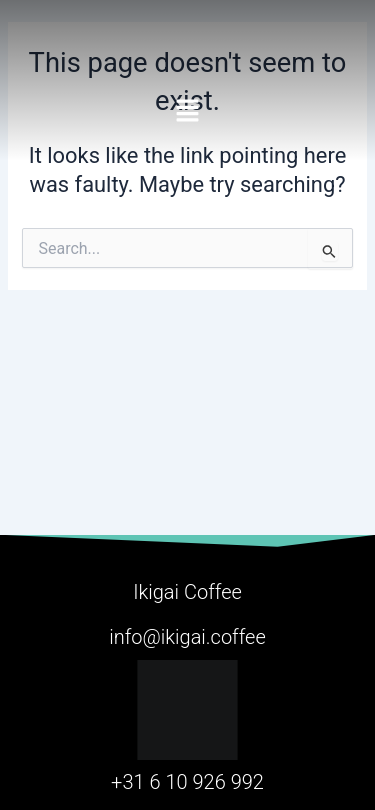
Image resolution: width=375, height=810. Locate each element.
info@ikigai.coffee (187, 637)
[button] (187, 109)
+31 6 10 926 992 (187, 782)
